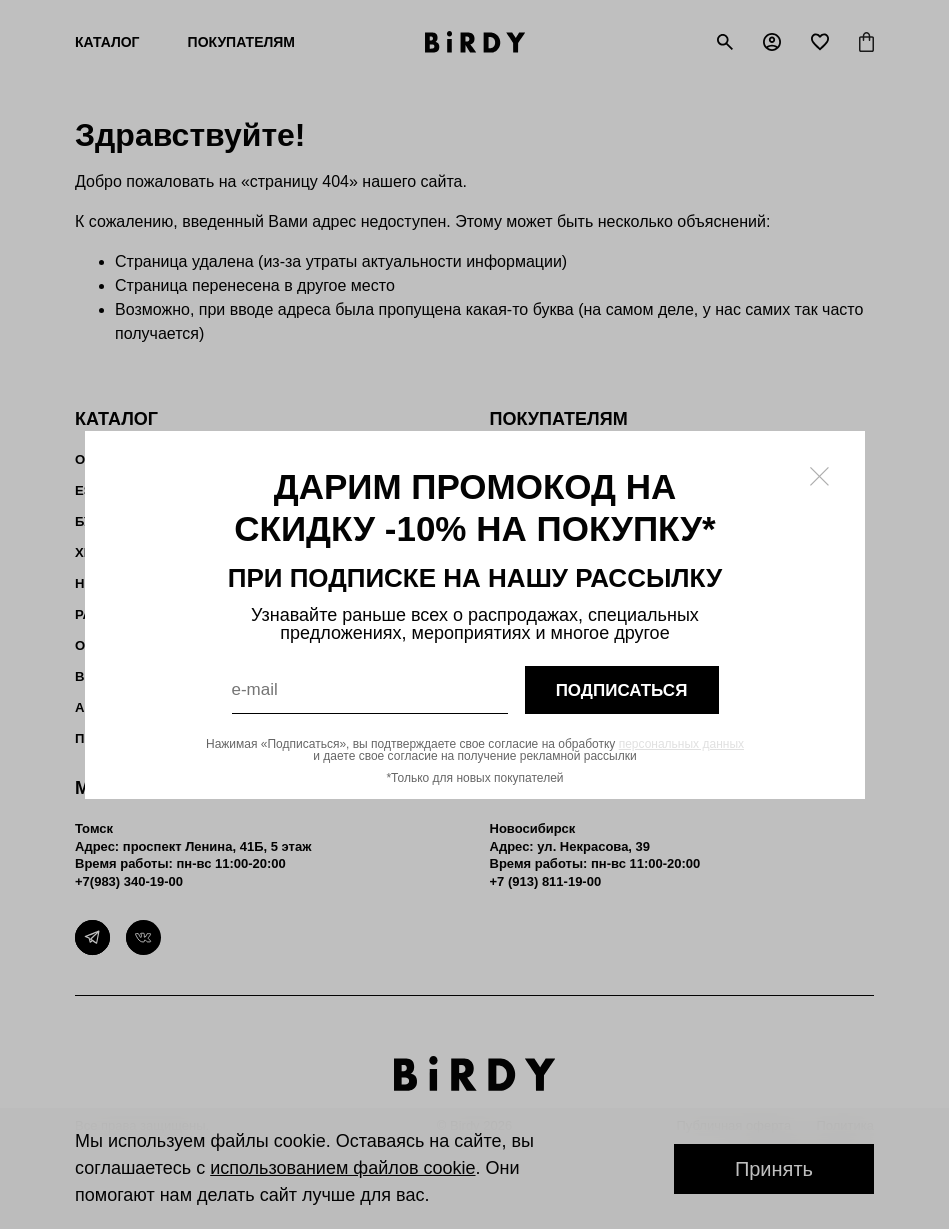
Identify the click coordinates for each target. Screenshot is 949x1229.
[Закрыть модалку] (819, 476)
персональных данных (680, 744)
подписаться (621, 689)
